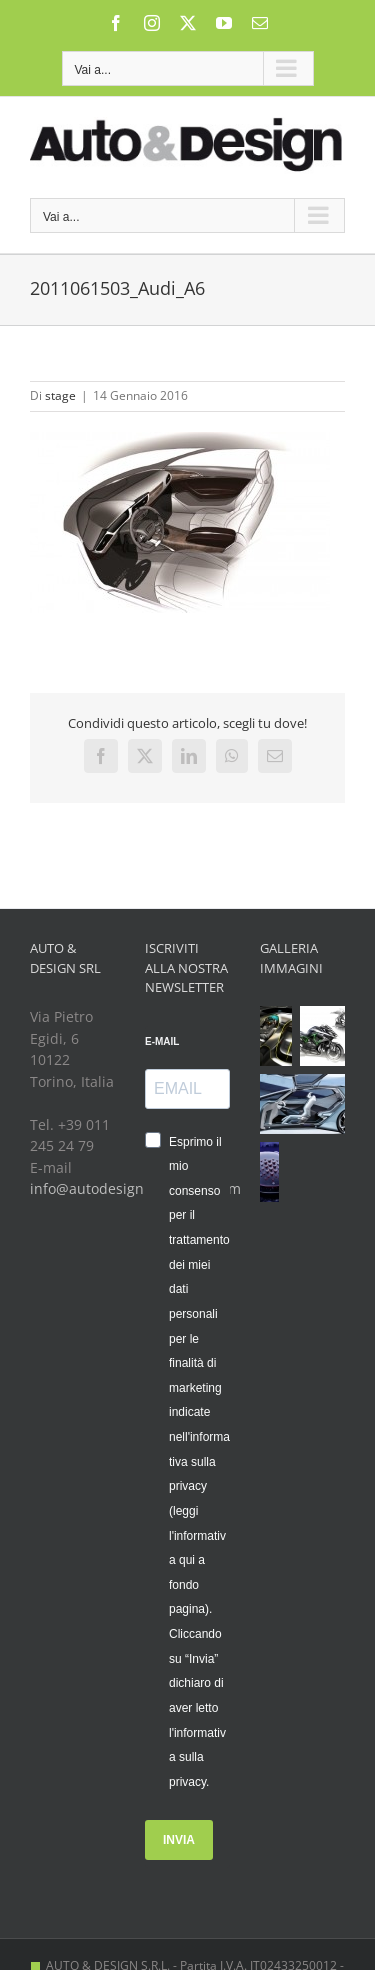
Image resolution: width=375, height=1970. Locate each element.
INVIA (179, 1840)
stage (60, 395)
